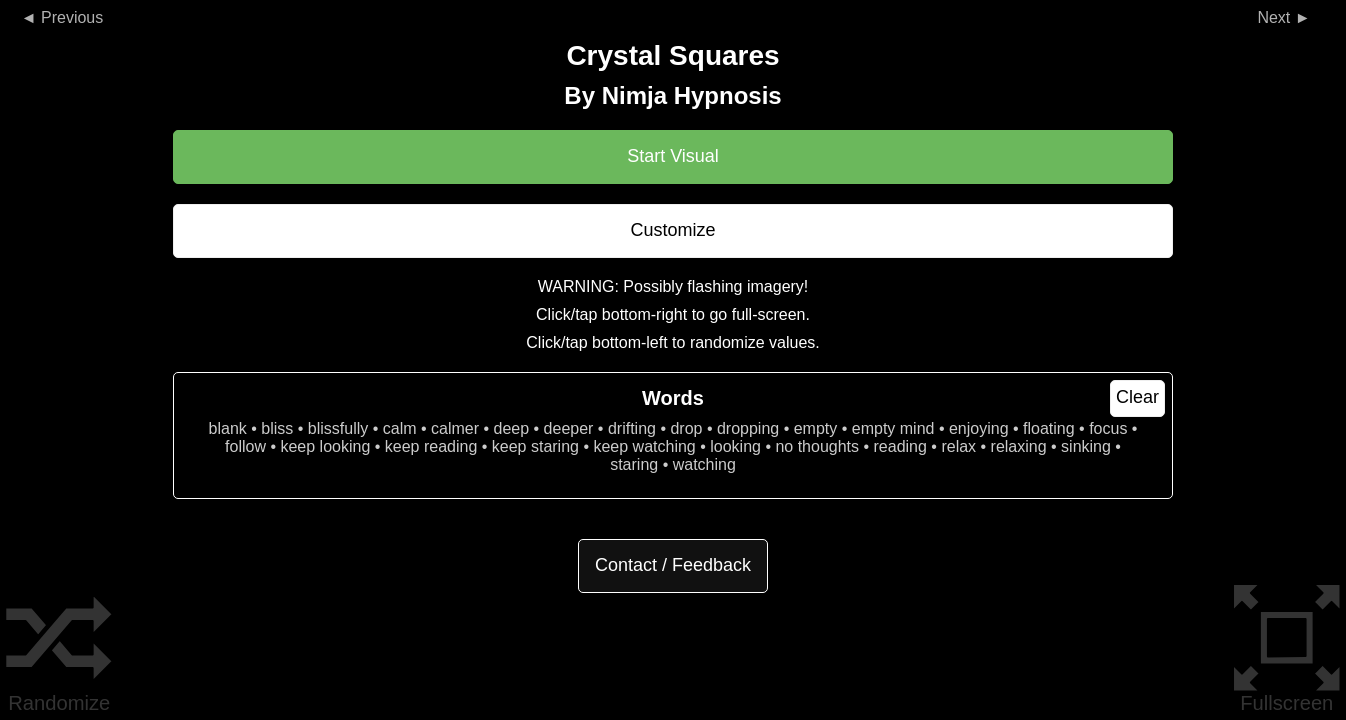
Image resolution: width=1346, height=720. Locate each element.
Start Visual (673, 156)
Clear (1137, 397)
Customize (672, 230)
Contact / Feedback (673, 565)
